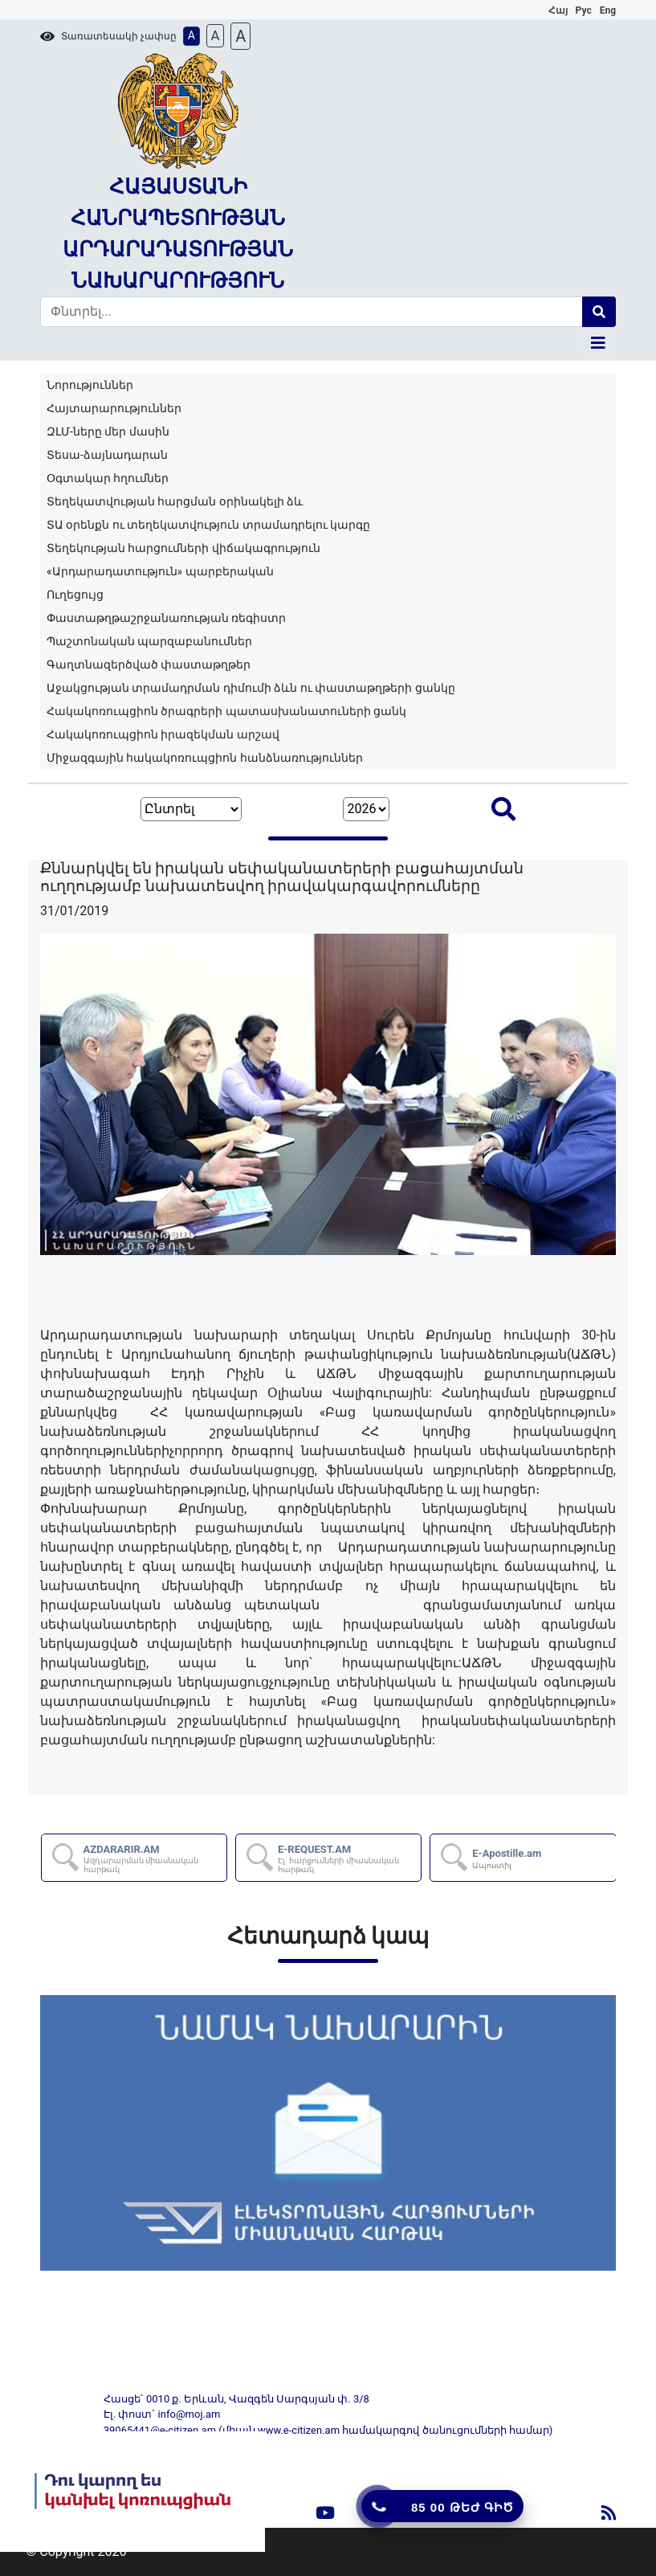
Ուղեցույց (75, 594)
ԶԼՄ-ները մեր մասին (108, 431)
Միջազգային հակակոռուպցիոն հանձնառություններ (205, 757)
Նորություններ (90, 384)
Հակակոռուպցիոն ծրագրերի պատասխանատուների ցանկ (226, 711)
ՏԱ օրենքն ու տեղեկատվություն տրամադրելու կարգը (208, 524)
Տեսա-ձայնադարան (107, 454)
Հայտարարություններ (114, 408)
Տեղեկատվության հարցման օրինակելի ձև (175, 501)
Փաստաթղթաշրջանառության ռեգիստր (166, 617)
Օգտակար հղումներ (108, 478)
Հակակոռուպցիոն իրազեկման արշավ (163, 734)
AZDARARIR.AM (154, 1859)
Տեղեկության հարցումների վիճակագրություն (183, 548)
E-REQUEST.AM (348, 1859)
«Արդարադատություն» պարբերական (160, 571)
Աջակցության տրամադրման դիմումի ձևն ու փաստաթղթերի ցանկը (251, 687)
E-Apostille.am (506, 1858)
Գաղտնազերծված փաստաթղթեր (149, 664)
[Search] (311, 311)
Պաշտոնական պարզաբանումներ (149, 641)
